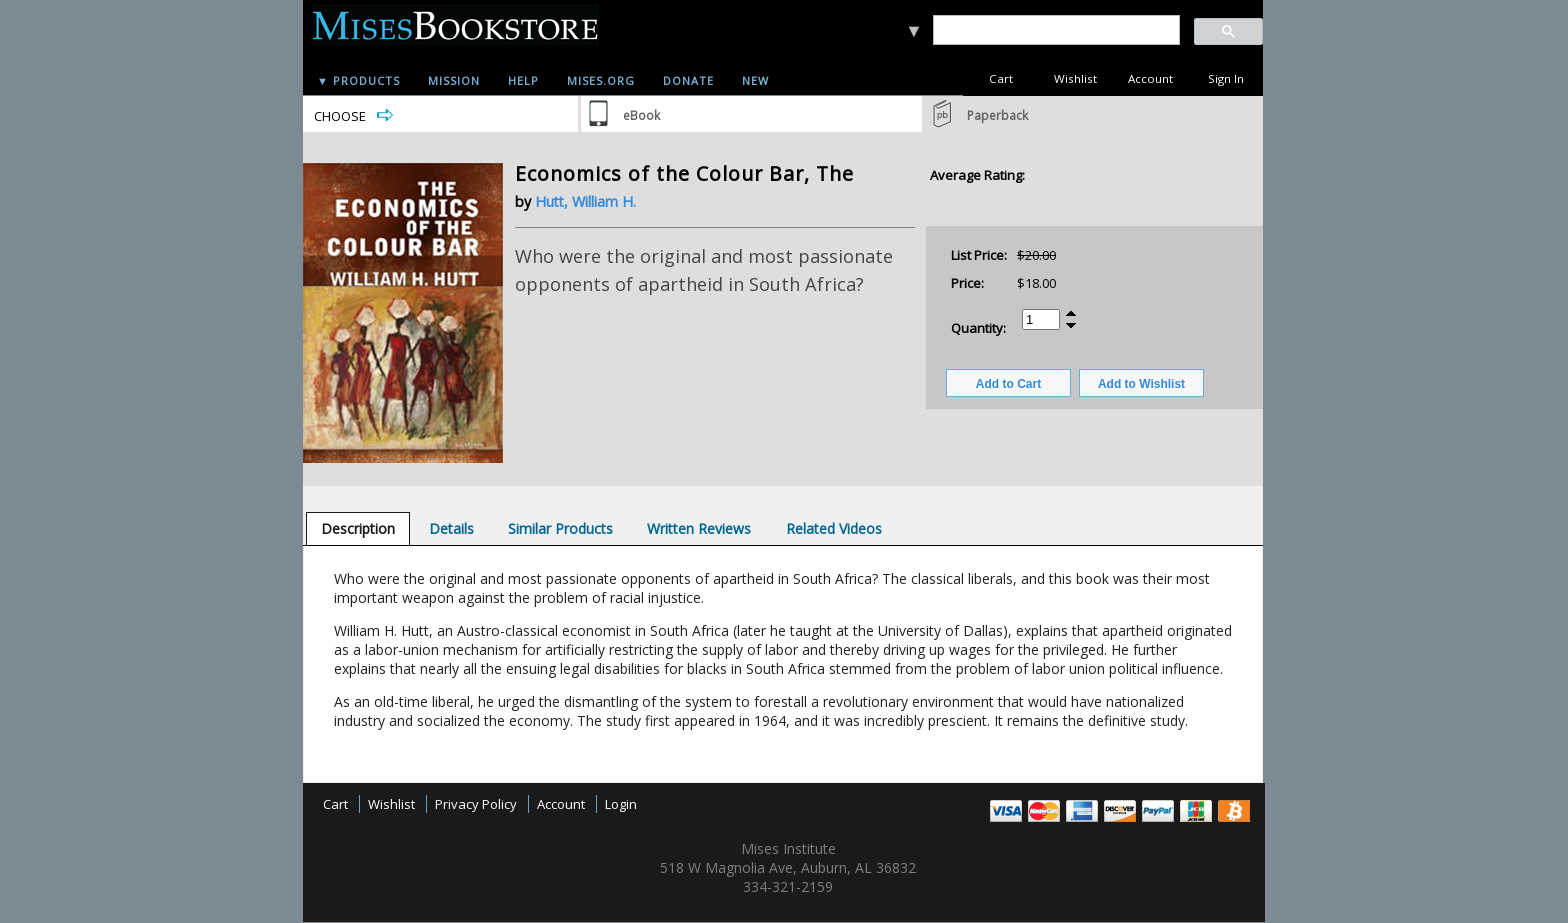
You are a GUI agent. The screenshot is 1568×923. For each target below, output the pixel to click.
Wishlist (1075, 78)
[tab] (358, 528)
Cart (1001, 78)
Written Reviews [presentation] (699, 528)
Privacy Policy (476, 804)
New (755, 80)
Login (621, 804)
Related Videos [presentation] (834, 528)
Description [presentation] (358, 528)
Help (523, 80)
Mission (454, 80)
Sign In (1226, 78)
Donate (688, 80)
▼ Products (358, 80)
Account (1150, 78)
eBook (641, 115)
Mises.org (601, 80)
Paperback (997, 115)
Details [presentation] (451, 528)
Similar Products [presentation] (560, 528)
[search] (1055, 30)
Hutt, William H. (585, 201)
